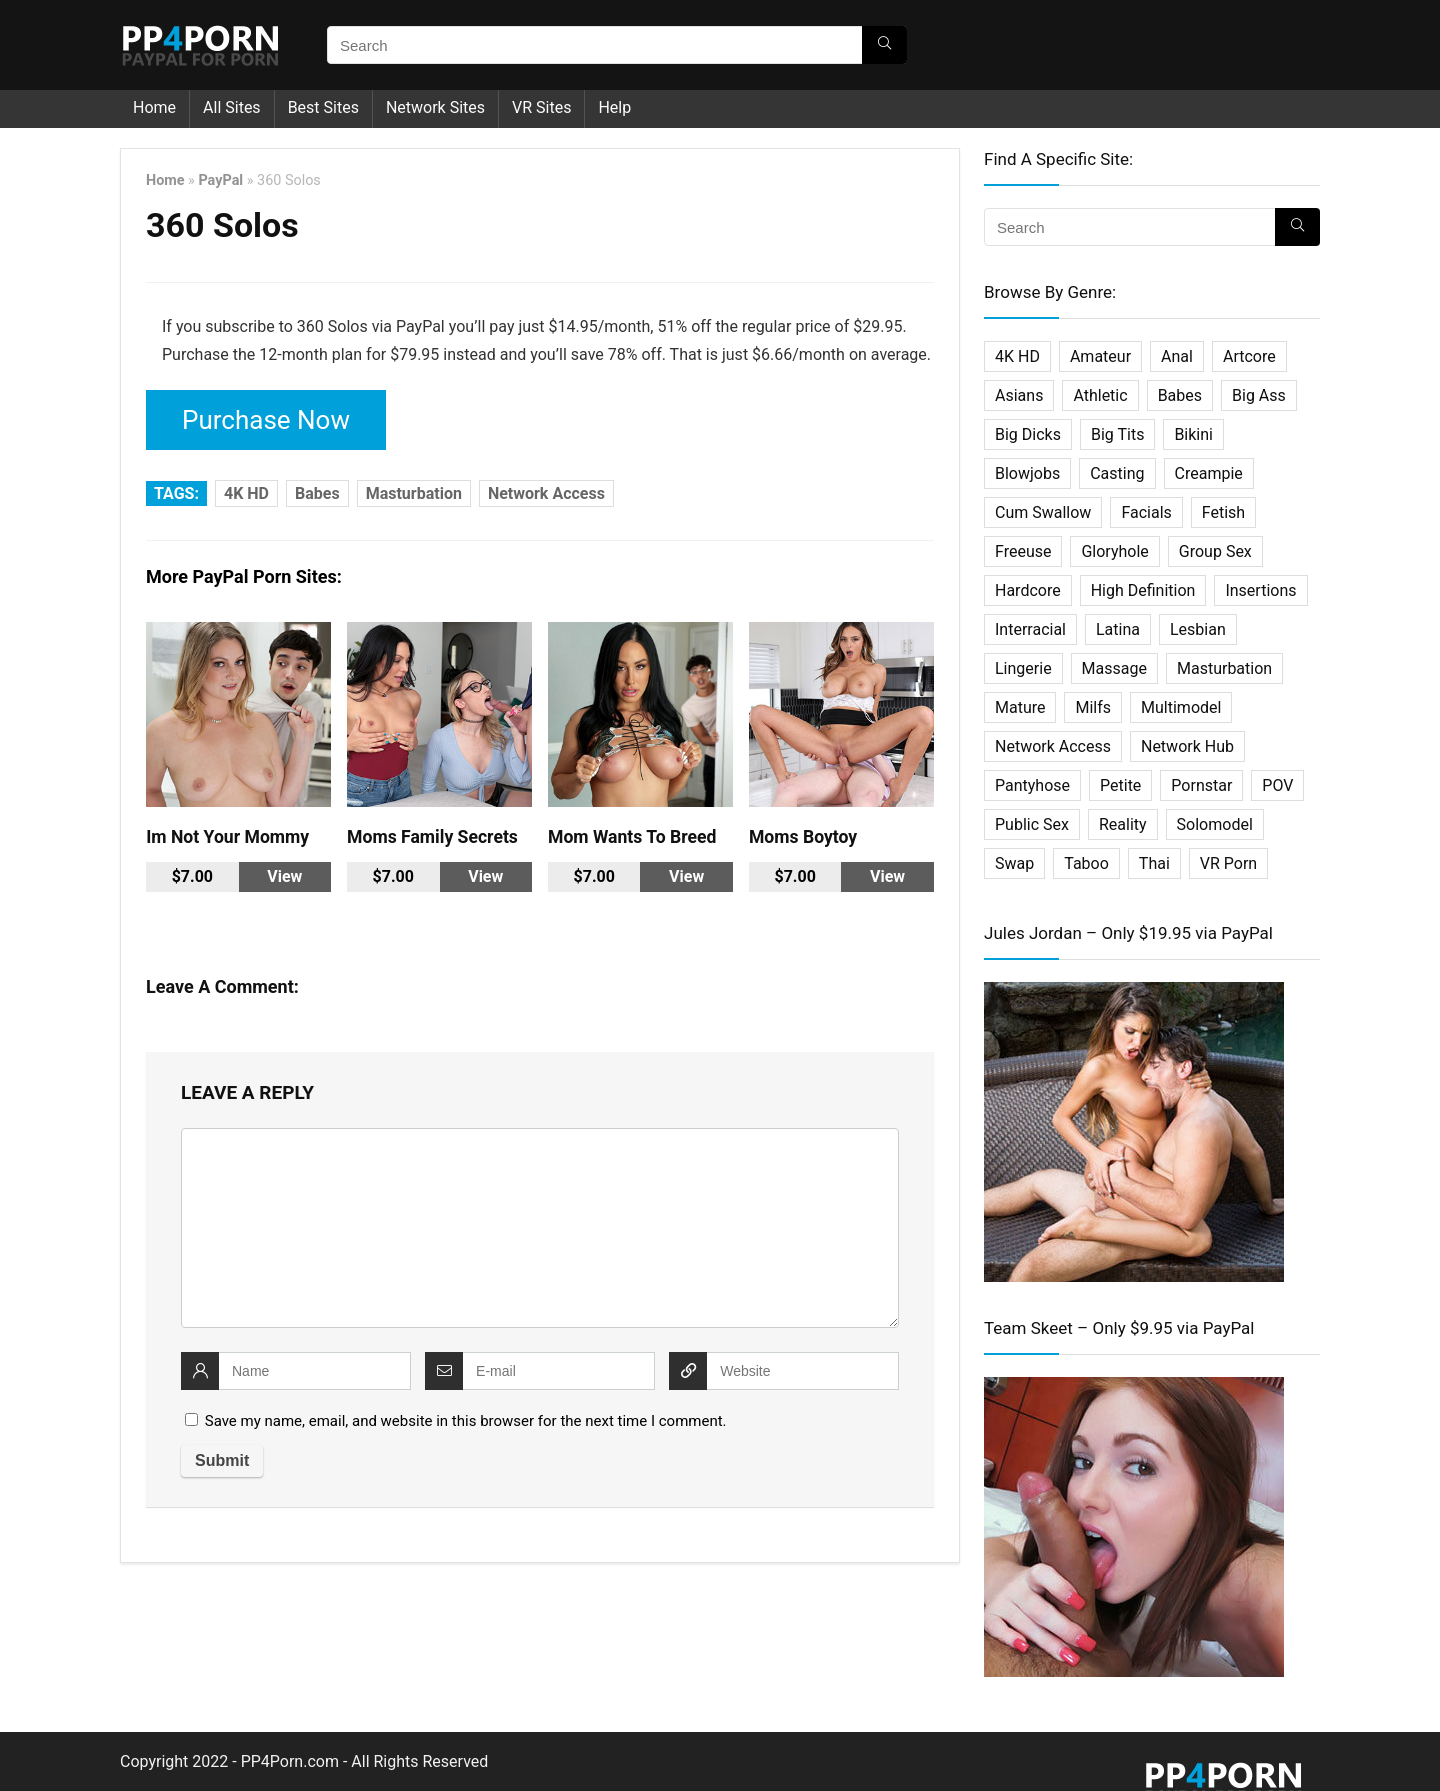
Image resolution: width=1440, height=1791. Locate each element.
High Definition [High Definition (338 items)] (1143, 590)
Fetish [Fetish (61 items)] (1223, 512)
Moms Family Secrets (432, 829)
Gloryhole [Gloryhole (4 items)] (1114, 551)
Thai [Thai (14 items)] (1154, 863)
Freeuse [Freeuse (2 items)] (1023, 551)
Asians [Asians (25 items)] (1019, 395)
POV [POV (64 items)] (1277, 785)
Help (614, 107)
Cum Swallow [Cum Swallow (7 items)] (1043, 512)
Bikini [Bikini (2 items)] (1193, 434)
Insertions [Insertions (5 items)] (1260, 590)
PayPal (220, 180)
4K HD (246, 485)
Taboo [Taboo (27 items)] (1086, 863)
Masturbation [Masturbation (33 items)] (1224, 668)
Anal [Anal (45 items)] (1177, 356)
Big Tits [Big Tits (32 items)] (1117, 434)
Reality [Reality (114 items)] (1123, 824)
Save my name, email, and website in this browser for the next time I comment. (466, 1413)
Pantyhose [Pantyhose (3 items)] (1032, 785)
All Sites (232, 107)
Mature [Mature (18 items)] (1020, 707)
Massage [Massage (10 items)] (1114, 668)
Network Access (546, 485)
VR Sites (541, 107)
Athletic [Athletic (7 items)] (1100, 395)
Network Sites (435, 107)
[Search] (884, 45)
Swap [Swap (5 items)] (1014, 863)
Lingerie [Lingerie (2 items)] (1023, 668)
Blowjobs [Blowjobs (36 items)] (1027, 473)
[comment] (540, 1220)
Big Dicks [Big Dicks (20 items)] (1028, 434)
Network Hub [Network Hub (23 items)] (1187, 746)
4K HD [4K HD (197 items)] (1017, 356)
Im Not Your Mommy (227, 829)
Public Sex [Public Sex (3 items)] (1032, 824)
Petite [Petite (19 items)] (1120, 785)
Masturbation (414, 485)
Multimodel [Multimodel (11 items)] (1181, 707)
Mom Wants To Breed (632, 829)
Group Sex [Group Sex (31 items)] (1215, 551)
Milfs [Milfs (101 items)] (1093, 707)
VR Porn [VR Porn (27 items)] (1228, 863)
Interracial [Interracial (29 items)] (1030, 629)
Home (154, 107)
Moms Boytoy (803, 829)
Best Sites (323, 107)
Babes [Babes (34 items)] (1180, 395)
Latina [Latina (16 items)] (1118, 629)
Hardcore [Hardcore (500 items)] (1028, 590)
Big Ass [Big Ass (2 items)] (1259, 395)
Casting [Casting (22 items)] (1117, 473)
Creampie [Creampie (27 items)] (1209, 473)
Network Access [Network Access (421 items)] (1053, 746)
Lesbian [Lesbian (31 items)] (1198, 629)
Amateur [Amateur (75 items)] (1100, 356)
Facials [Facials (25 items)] (1146, 512)
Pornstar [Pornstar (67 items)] (1201, 785)
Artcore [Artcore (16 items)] (1249, 356)
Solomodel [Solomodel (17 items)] (1215, 824)
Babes (317, 485)
